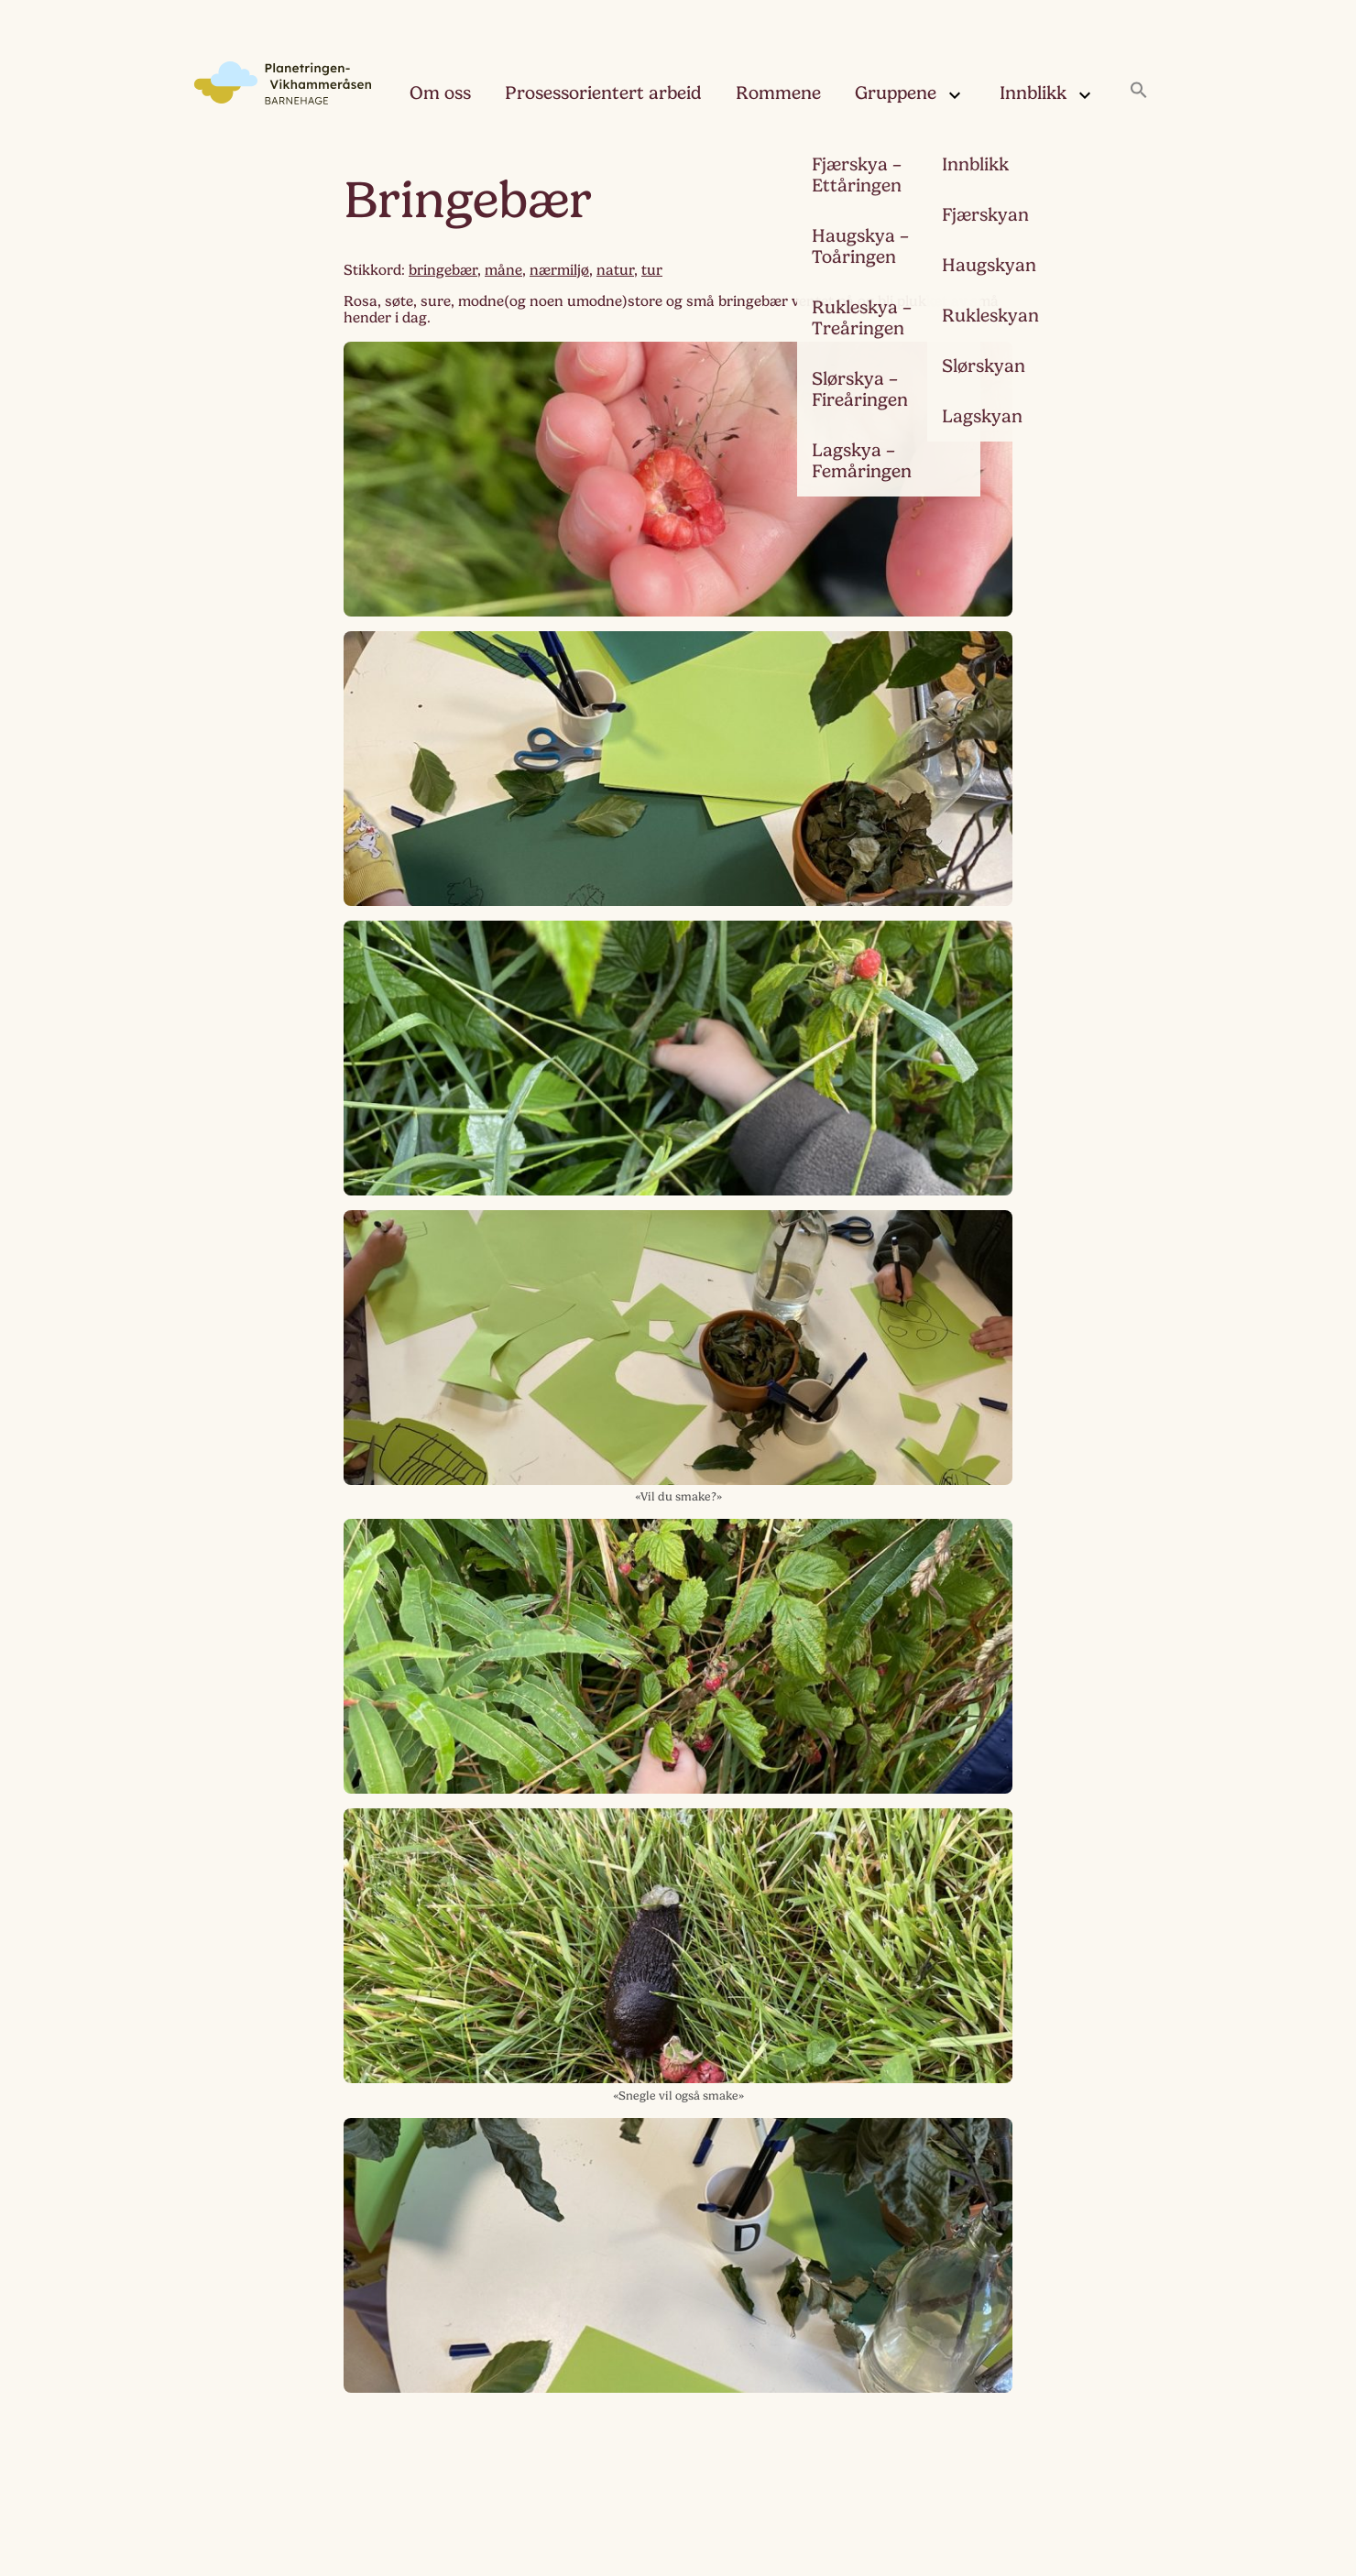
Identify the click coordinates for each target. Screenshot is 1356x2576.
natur (615, 270)
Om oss (440, 93)
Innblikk (1048, 96)
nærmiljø (559, 270)
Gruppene (910, 96)
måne (503, 270)
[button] (1139, 91)
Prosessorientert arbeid (603, 93)
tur (651, 270)
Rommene (778, 93)
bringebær (443, 270)
